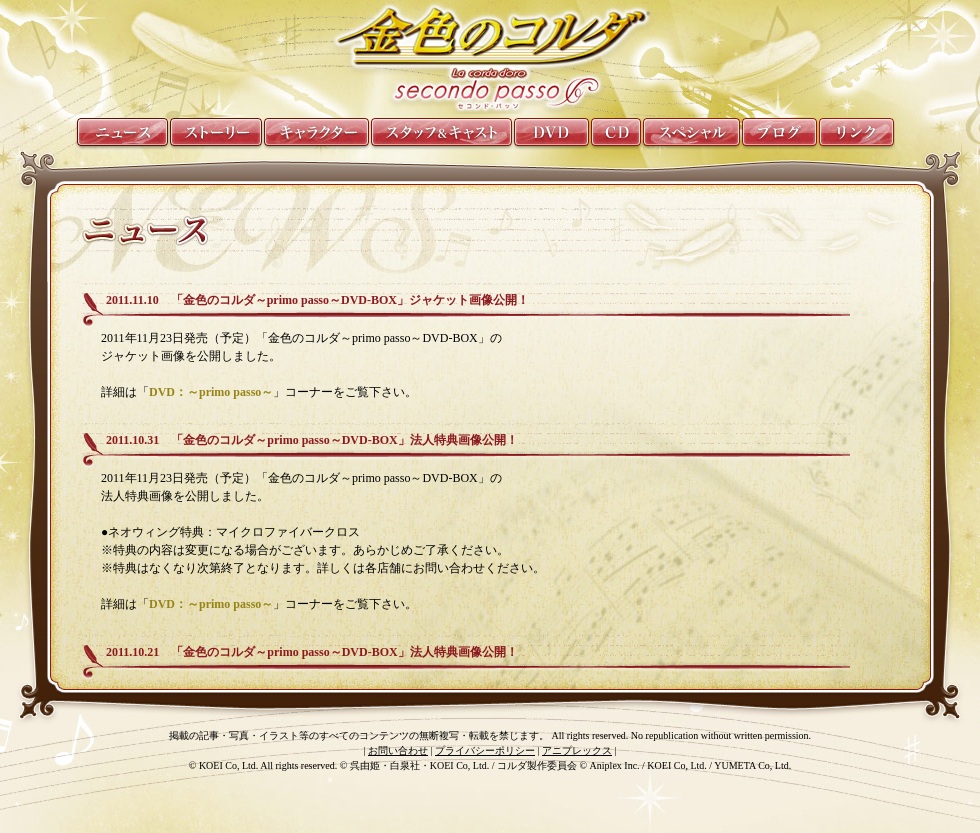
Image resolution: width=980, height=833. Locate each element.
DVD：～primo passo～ (211, 392)
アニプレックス (577, 750)
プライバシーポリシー (485, 750)
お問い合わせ (398, 750)
